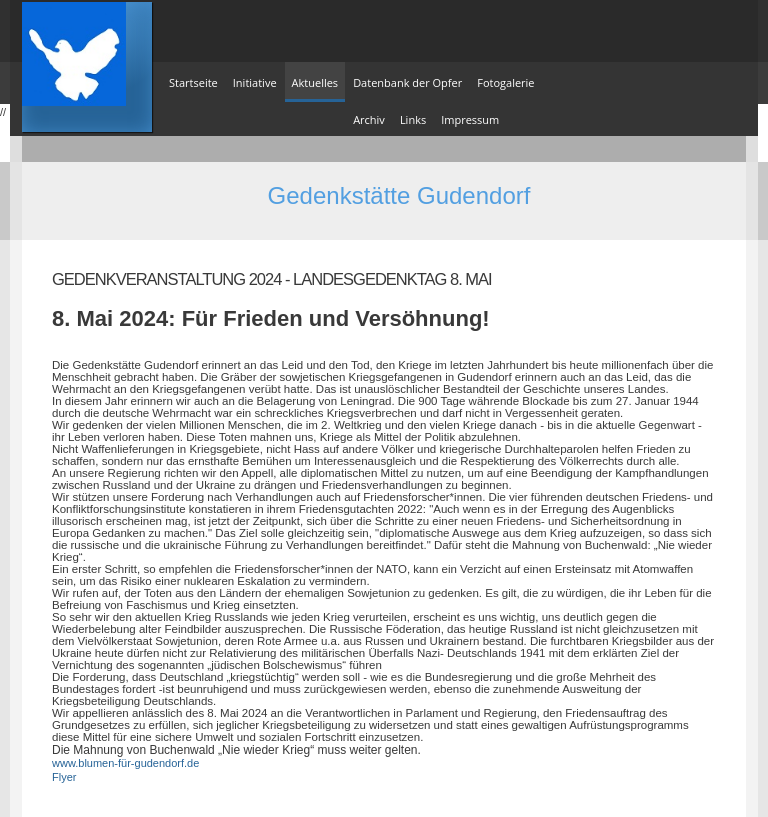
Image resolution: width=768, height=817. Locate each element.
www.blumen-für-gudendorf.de (125, 763)
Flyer (64, 777)
